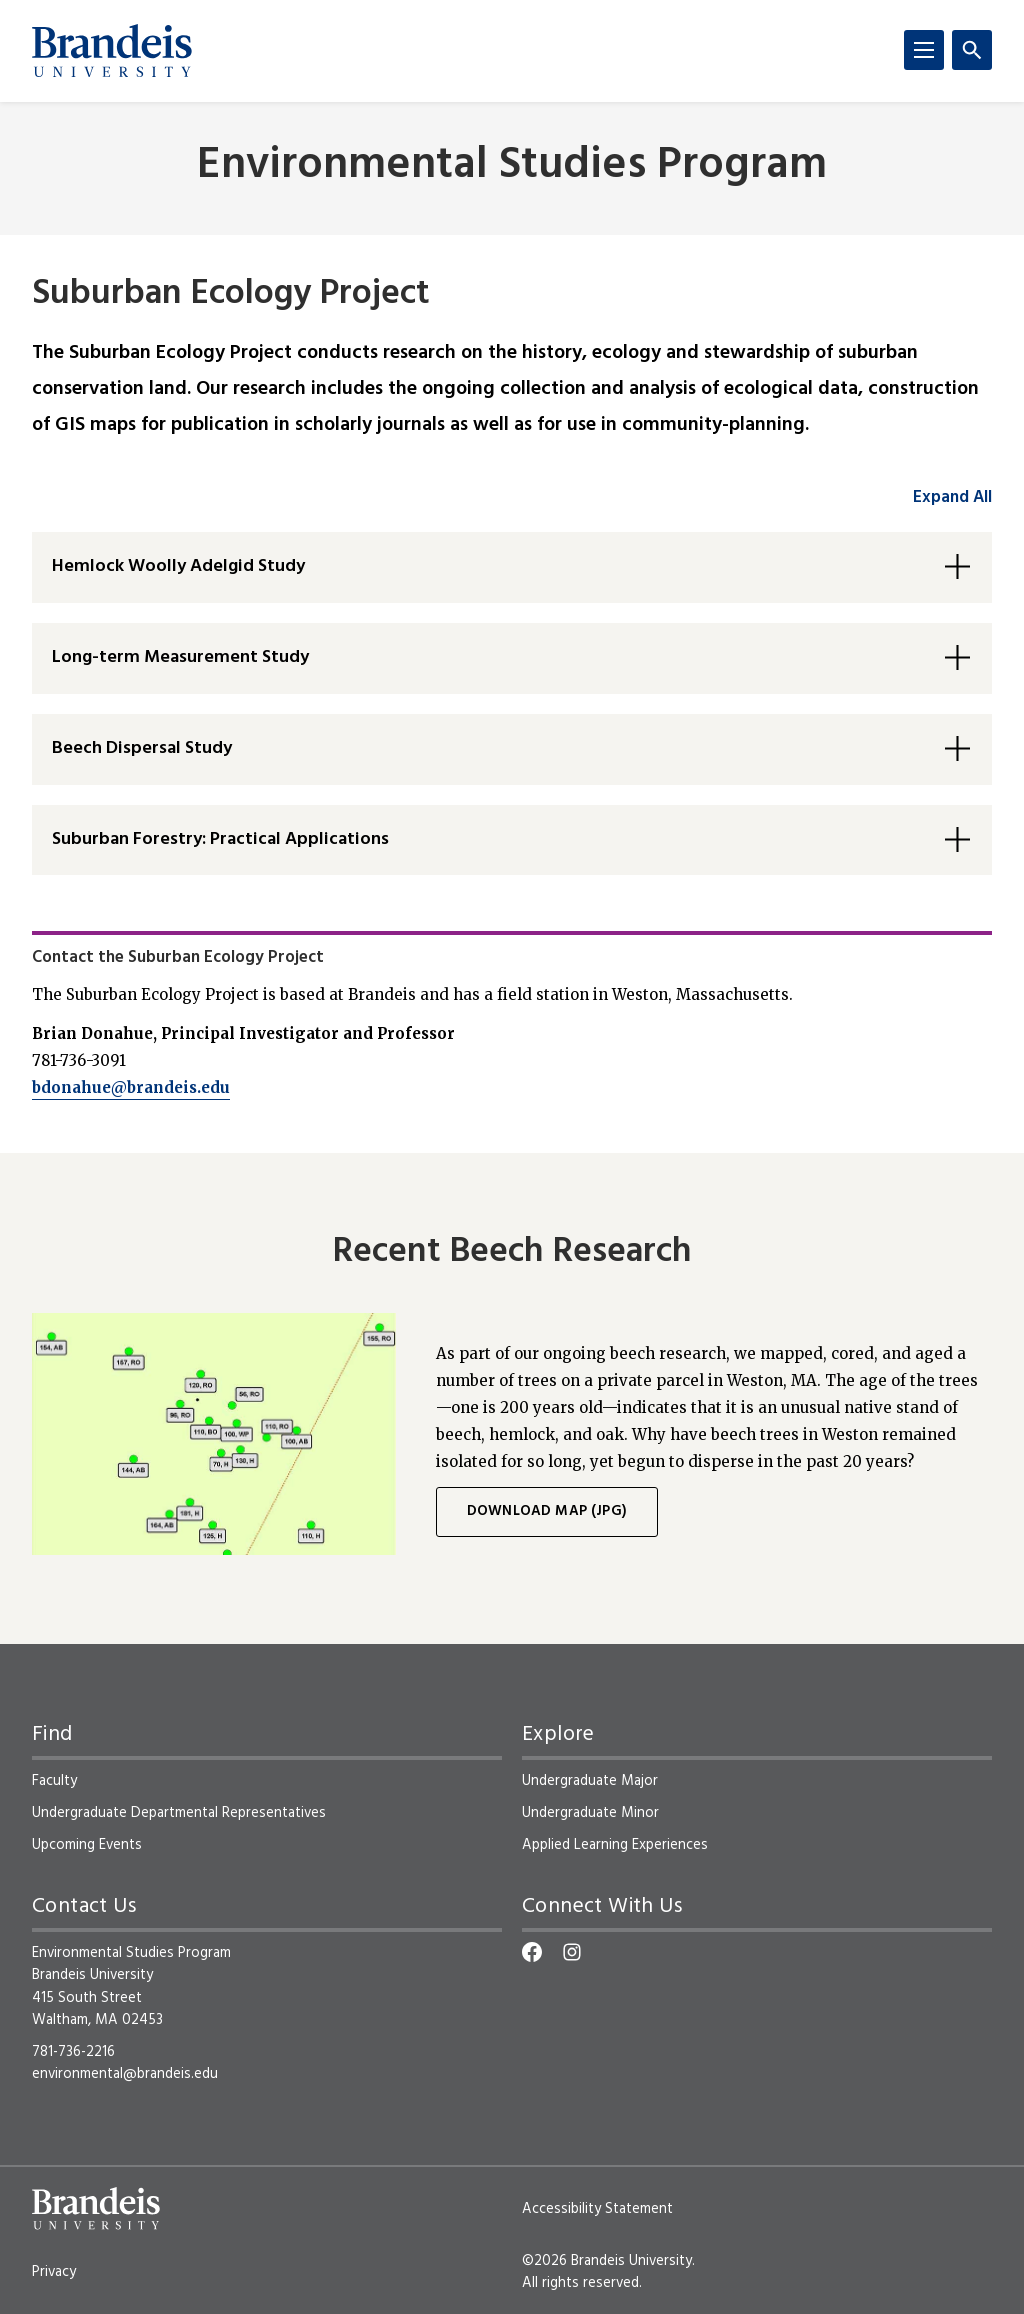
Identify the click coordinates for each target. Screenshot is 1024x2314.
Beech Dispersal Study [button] (142, 748)
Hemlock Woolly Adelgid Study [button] (178, 566)
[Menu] (924, 50)
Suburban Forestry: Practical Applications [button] (220, 839)
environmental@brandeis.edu (125, 2074)
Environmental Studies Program (512, 166)
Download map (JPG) (547, 1511)
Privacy (54, 2272)
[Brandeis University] (112, 51)
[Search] (972, 50)
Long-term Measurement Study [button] (180, 657)
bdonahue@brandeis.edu (131, 1087)
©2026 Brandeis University (607, 2261)
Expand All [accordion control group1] (952, 497)
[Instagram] (572, 1952)
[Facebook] (532, 1952)
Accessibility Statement (597, 2209)
